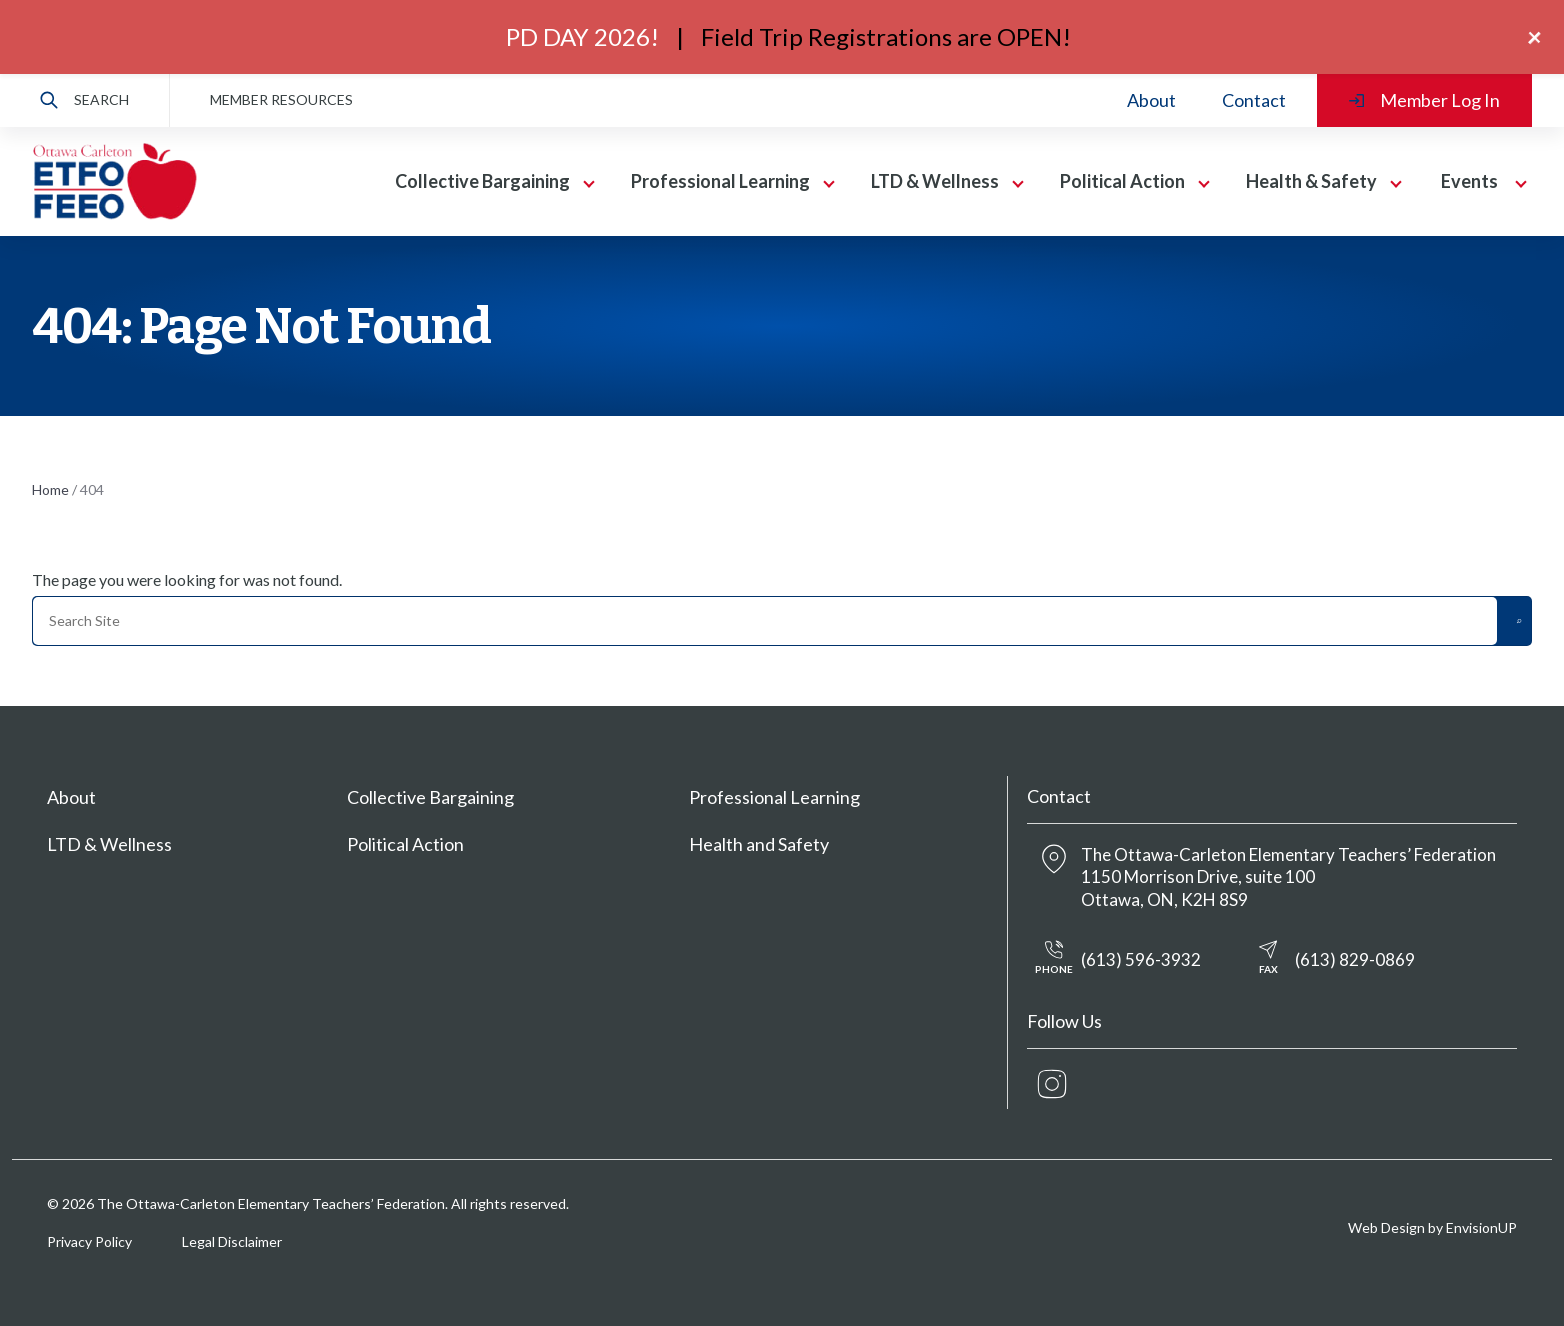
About (1151, 100)
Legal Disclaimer (232, 1241)
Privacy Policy (89, 1241)
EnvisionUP (1481, 1227)
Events (1469, 181)
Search (84, 100)
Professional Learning (720, 181)
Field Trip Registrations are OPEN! (886, 36)
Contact (1254, 100)
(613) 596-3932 (1114, 959)
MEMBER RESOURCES (281, 99)
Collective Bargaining (482, 181)
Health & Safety (1311, 181)
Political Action (1122, 181)
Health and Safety (759, 844)
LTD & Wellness (935, 181)
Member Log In (1424, 100)
